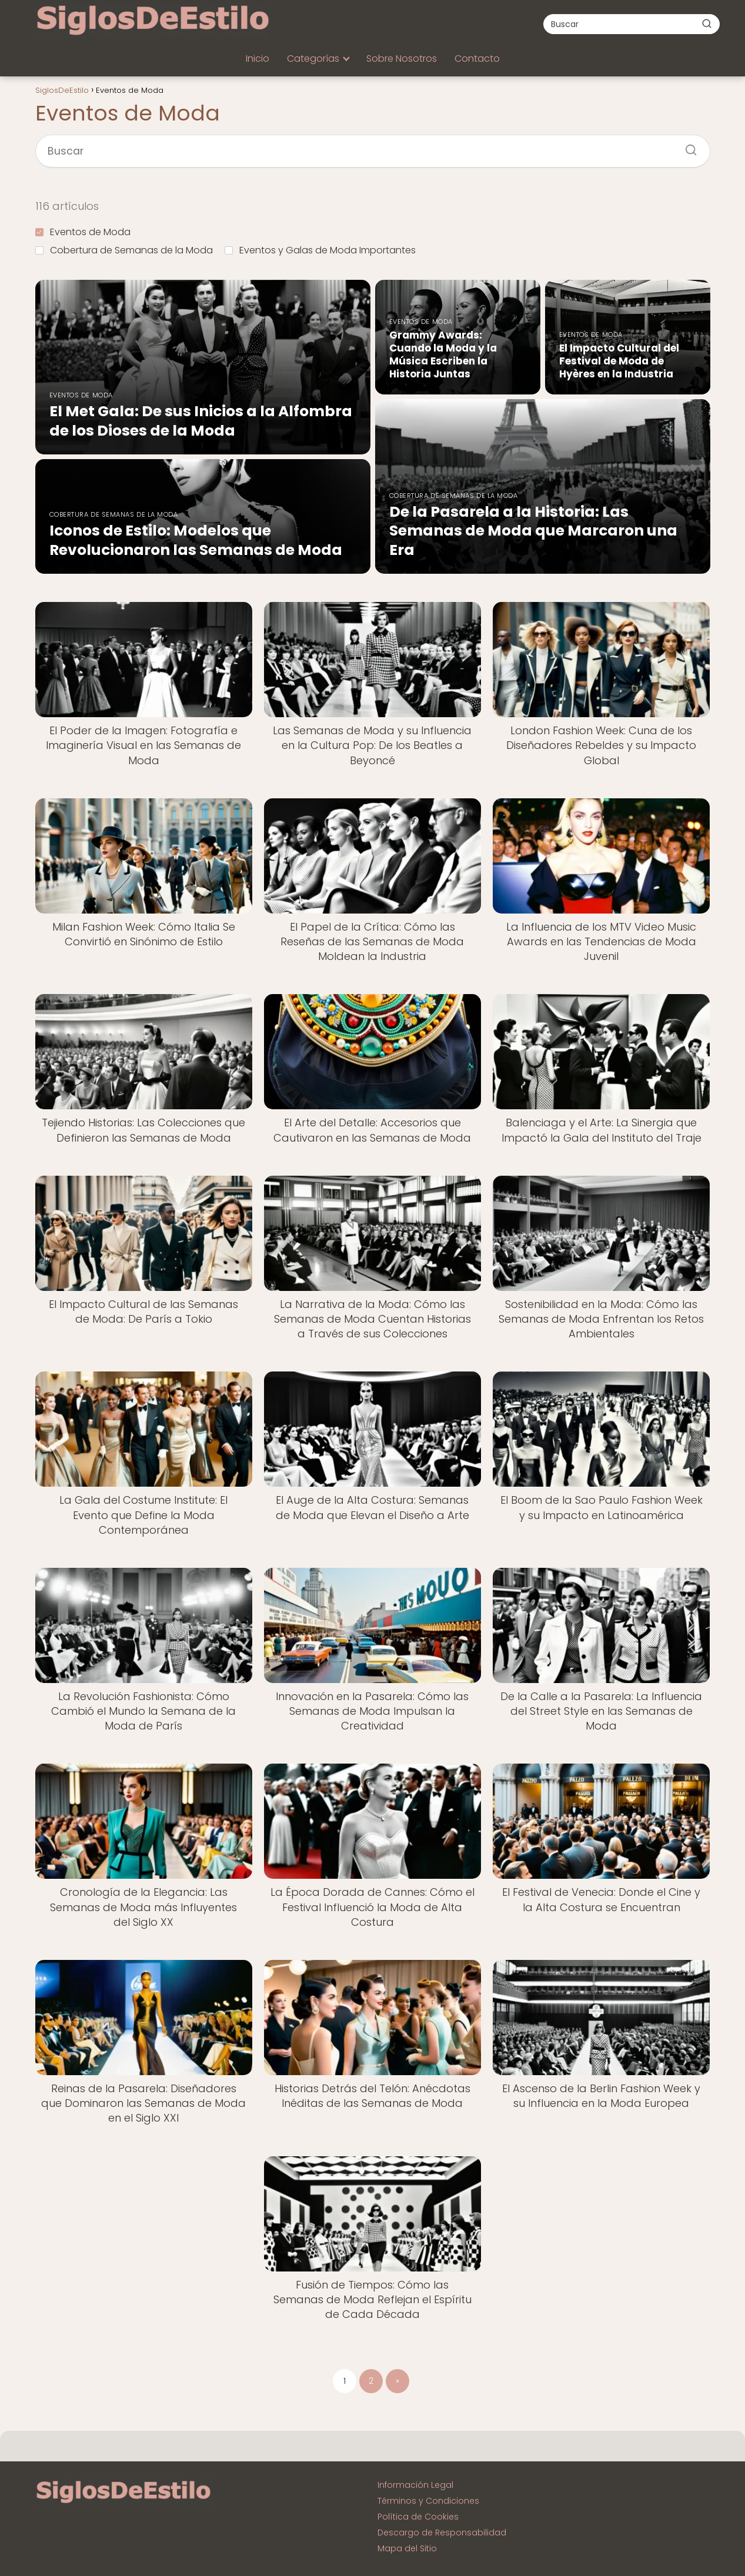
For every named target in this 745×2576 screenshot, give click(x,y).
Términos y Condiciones (428, 2501)
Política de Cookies (418, 2517)
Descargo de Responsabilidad (441, 2532)
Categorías (313, 58)
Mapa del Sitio (407, 2548)
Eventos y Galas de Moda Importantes (320, 250)
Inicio (257, 58)
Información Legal (415, 2485)
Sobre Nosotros (401, 58)
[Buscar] (706, 23)
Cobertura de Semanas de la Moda (124, 250)
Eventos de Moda (83, 232)
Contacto (477, 58)
